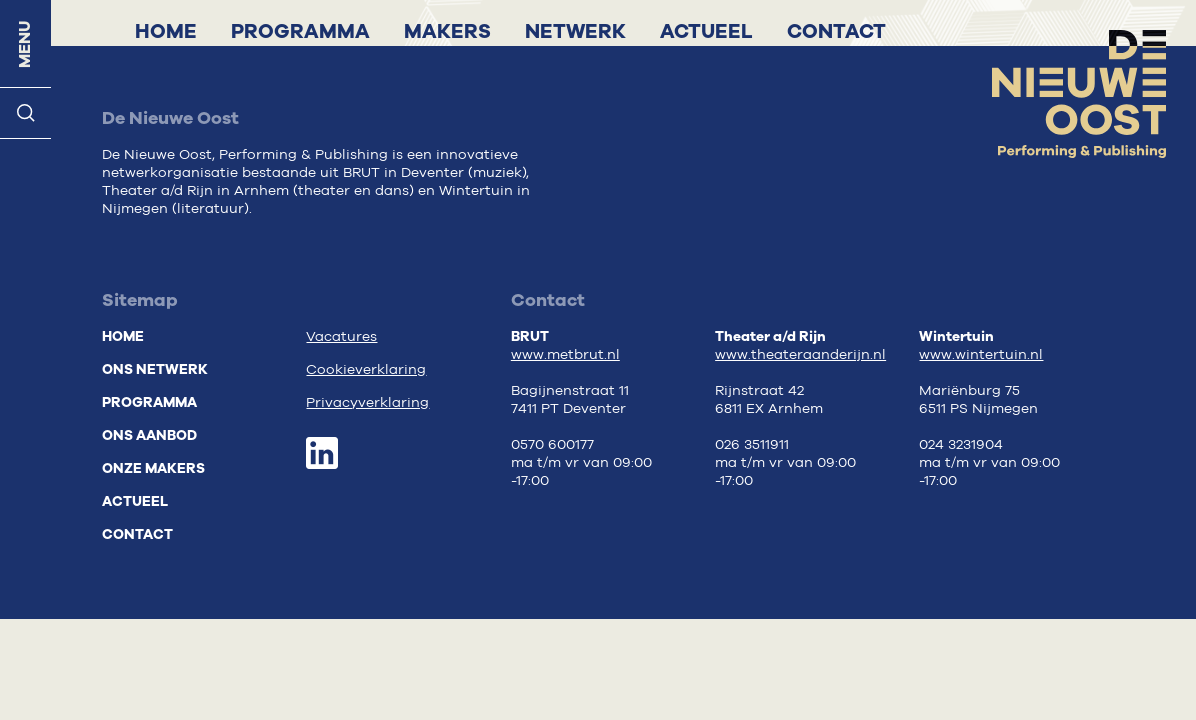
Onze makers (153, 468)
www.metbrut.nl (565, 355)
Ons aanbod (149, 435)
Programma (300, 31)
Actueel (706, 31)
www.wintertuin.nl (981, 355)
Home (166, 31)
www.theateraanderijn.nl (800, 355)
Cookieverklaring (366, 370)
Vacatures (341, 337)
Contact (836, 31)
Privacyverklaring (367, 403)
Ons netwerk (155, 369)
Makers (447, 31)
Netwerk (575, 31)
